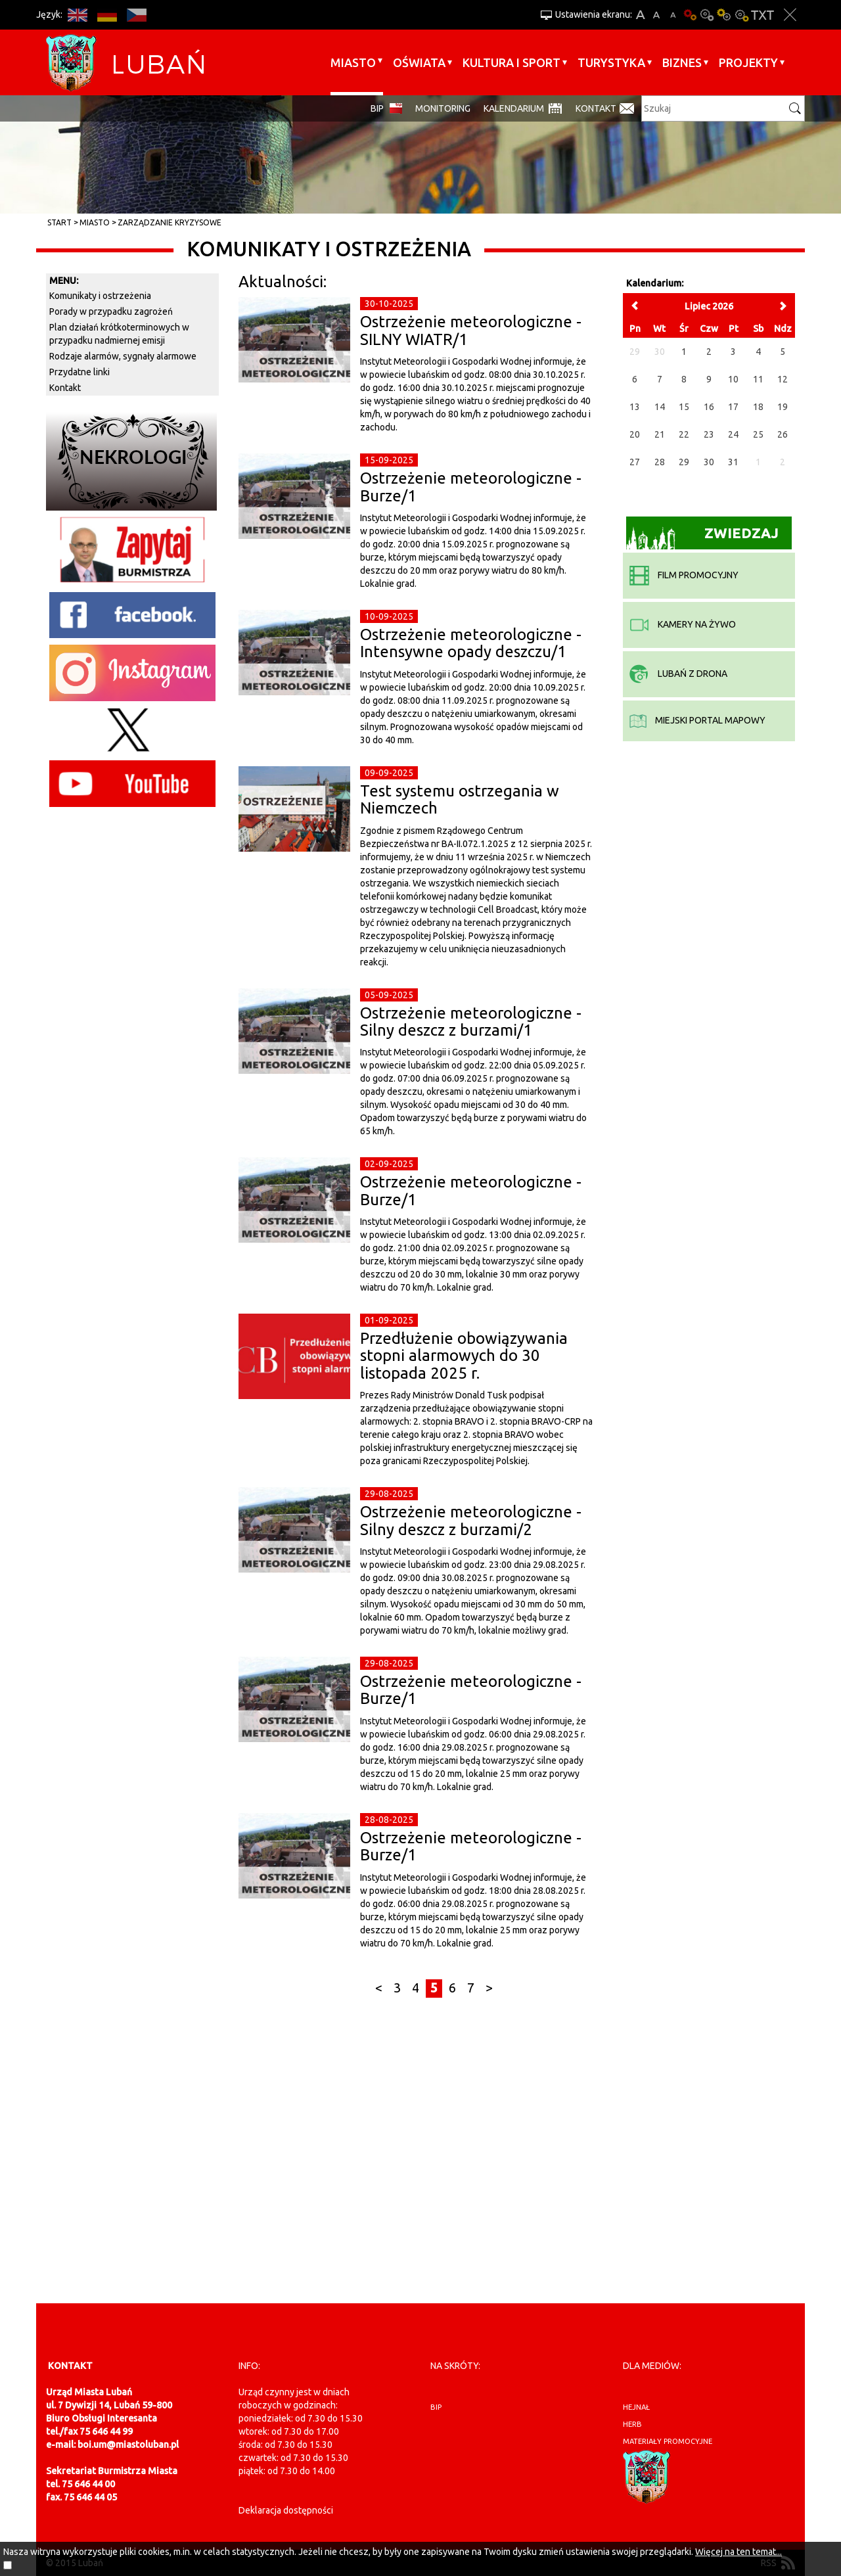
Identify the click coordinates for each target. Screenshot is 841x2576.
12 (782, 379)
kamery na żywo (682, 624)
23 (709, 434)
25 (758, 434)
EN (77, 15)
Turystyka (611, 62)
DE (107, 15)
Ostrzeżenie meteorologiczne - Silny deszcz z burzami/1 (470, 1021)
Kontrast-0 (707, 15)
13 (634, 407)
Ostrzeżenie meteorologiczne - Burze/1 (470, 486)
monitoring (442, 108)
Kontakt (596, 108)
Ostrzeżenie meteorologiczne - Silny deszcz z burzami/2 (470, 1520)
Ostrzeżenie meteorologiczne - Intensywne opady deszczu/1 (470, 643)
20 (634, 434)
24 (733, 434)
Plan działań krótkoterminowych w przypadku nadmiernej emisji (119, 334)
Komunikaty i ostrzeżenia (100, 295)
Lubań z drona (678, 673)
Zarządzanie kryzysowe (169, 222)
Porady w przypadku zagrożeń (111, 311)
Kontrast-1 (724, 15)
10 (733, 379)
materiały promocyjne (667, 2441)
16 (709, 407)
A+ (640, 15)
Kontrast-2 (741, 15)
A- (673, 15)
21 (659, 434)
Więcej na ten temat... (738, 2551)
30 (709, 462)
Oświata (419, 62)
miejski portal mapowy (697, 720)
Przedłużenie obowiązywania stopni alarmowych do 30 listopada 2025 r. (464, 1355)
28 (659, 462)
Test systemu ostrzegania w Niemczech (459, 799)
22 (684, 434)
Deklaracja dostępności (286, 2510)
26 (782, 434)
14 (659, 407)
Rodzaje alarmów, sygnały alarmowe (122, 356)
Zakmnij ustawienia (790, 15)
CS (136, 15)
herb (632, 2424)
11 (758, 379)
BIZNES (682, 62)
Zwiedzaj (702, 537)
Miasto (353, 62)
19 (782, 407)
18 (758, 407)
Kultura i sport (511, 62)
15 (684, 407)
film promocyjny (684, 575)
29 (684, 462)
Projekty (748, 62)
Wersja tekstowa (762, 15)
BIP (377, 108)
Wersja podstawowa (689, 15)
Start (59, 222)
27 (634, 462)
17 (733, 407)
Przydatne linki (79, 372)
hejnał (636, 2407)
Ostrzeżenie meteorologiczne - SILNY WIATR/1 (470, 330)
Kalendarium (514, 108)
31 (733, 462)
